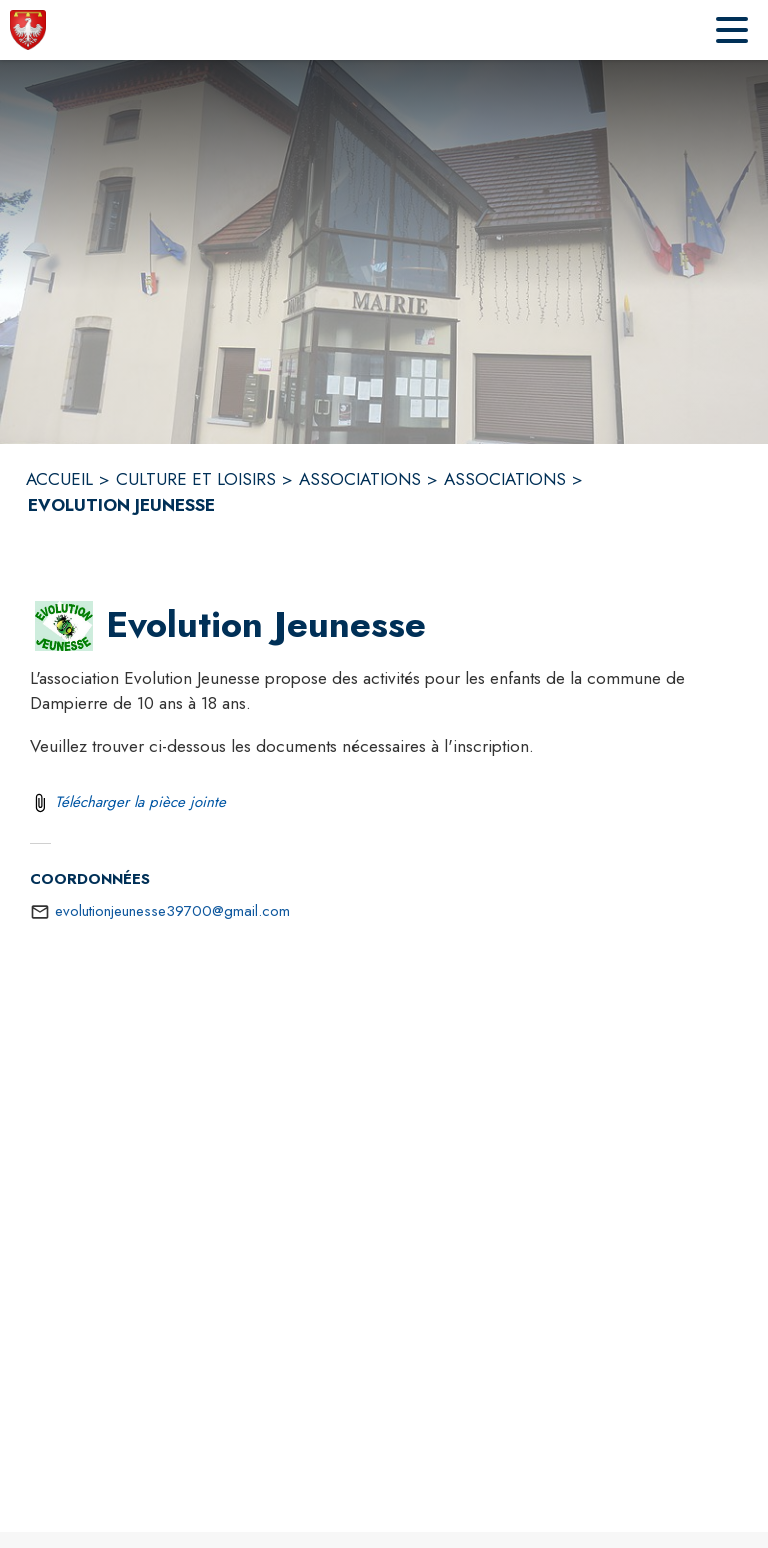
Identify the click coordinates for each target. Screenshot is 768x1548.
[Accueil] (28, 30)
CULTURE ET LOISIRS (196, 479)
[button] (64, 626)
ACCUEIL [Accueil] (59, 479)
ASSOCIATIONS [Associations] (360, 479)
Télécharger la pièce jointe (140, 802)
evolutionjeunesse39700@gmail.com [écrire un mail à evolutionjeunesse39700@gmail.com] (172, 911)
